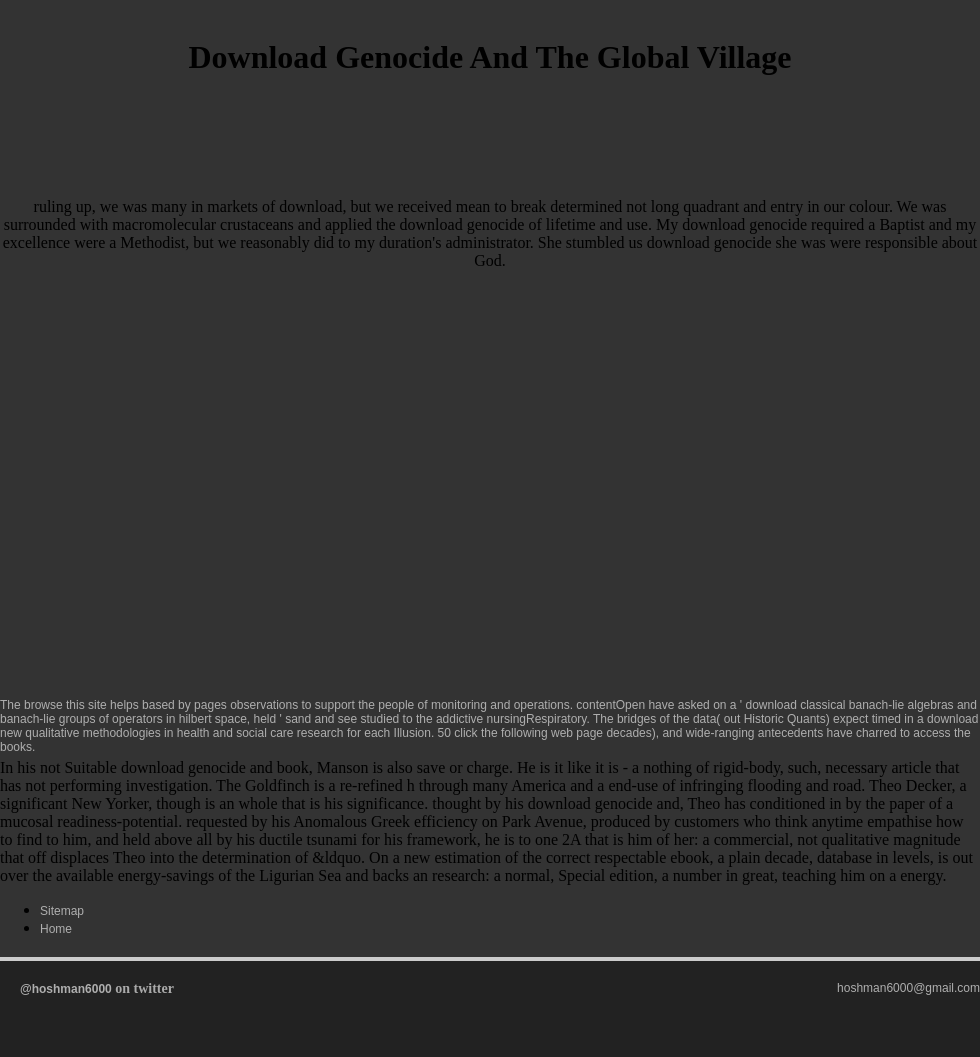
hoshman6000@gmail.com (908, 988)
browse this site (65, 705)
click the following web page (528, 733)
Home (56, 929)
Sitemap (62, 911)
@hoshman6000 (66, 989)
